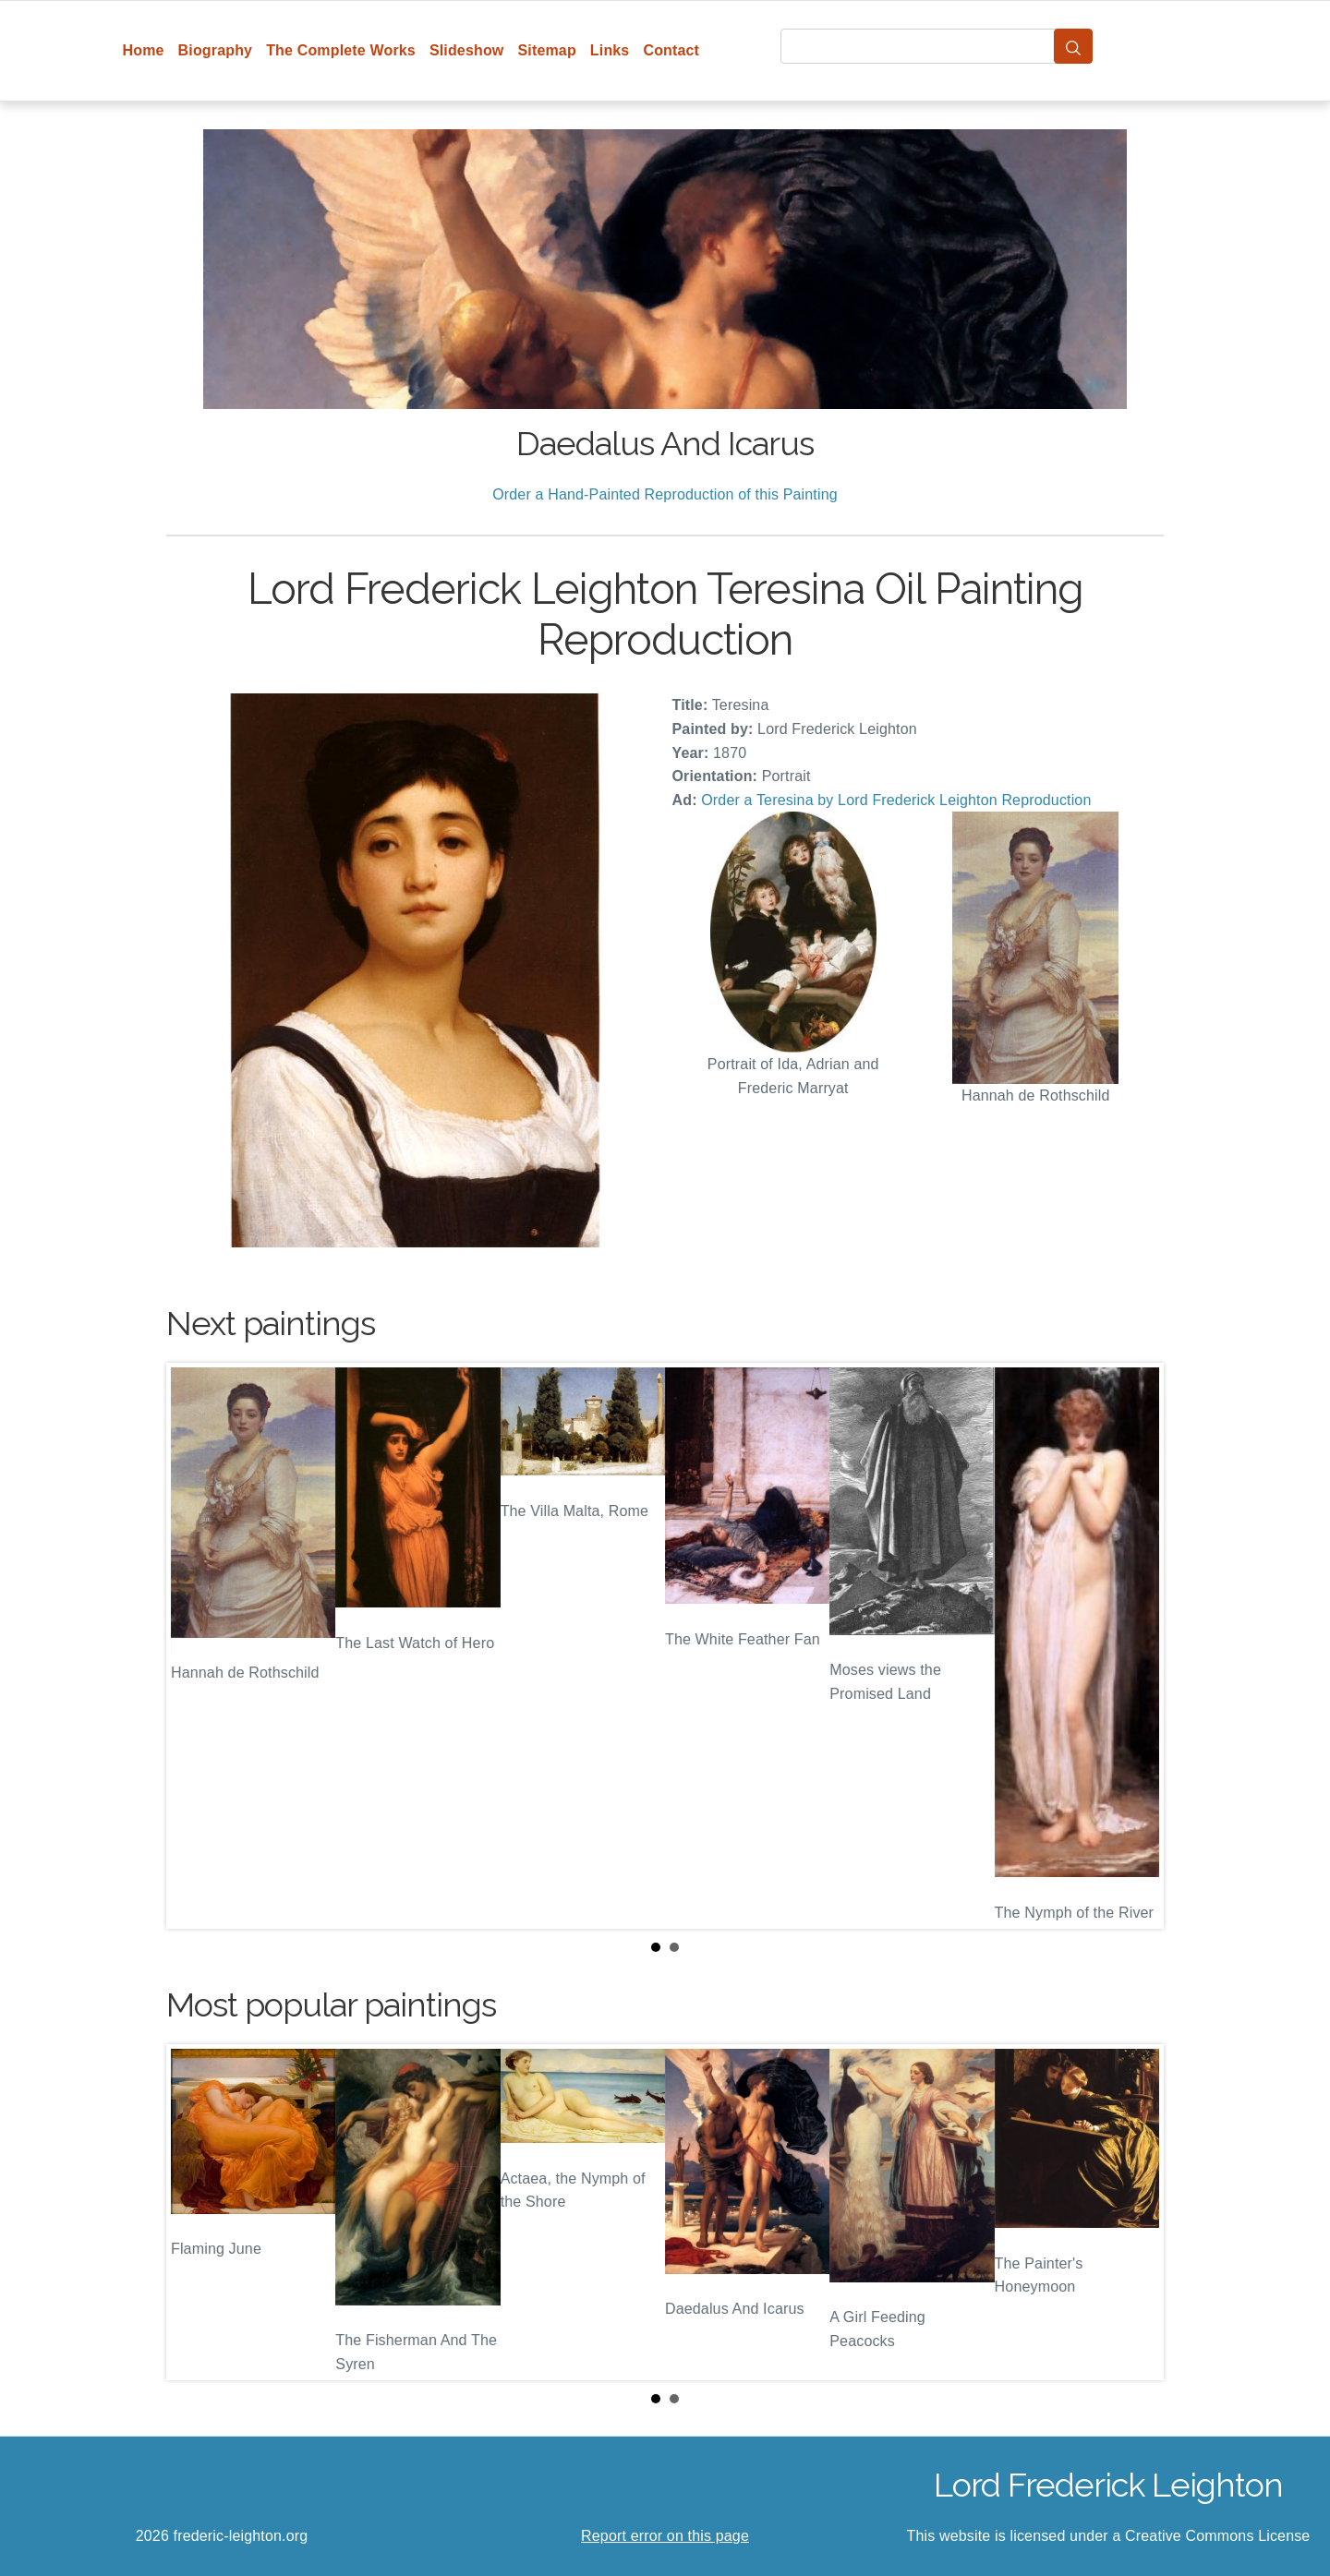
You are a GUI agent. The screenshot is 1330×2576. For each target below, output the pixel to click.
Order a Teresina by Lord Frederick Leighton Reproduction (896, 800)
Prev (195, 1646)
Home (143, 50)
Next (1135, 1646)
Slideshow (466, 50)
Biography (215, 50)
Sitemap (546, 50)
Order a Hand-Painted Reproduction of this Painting (665, 494)
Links (610, 50)
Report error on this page (665, 2536)
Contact (671, 50)
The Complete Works (341, 50)
